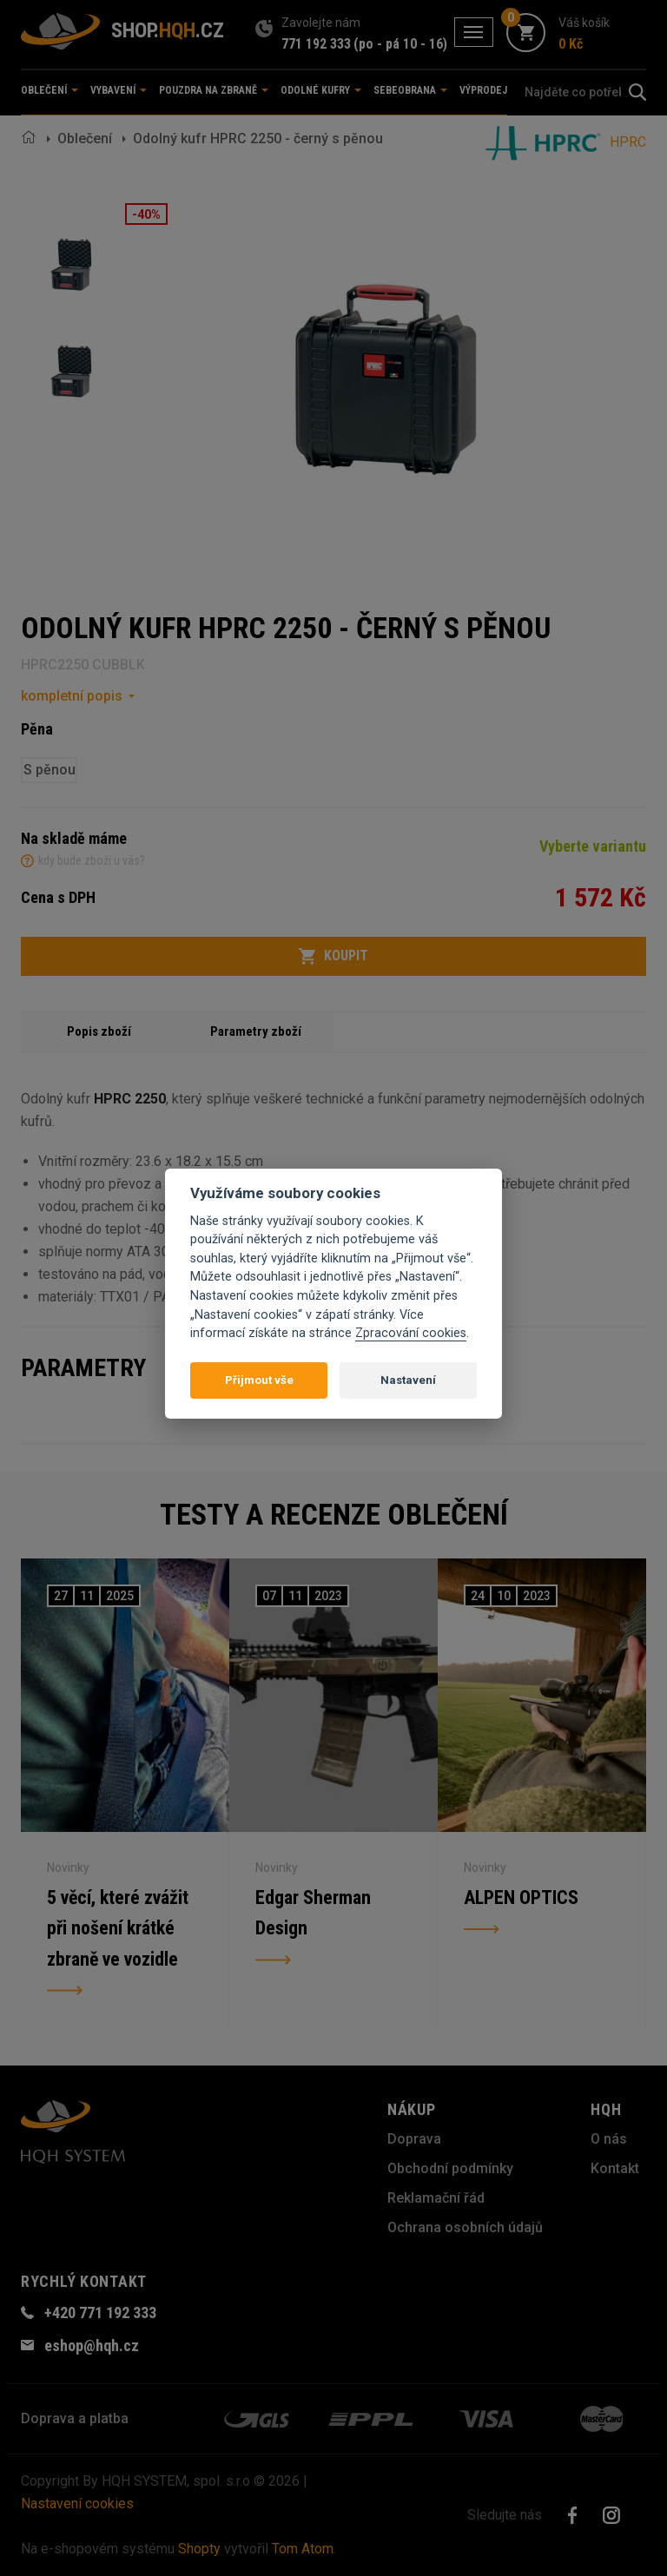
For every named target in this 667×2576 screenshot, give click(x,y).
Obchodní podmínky (450, 2168)
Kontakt (615, 2168)
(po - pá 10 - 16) (400, 44)
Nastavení (408, 1380)
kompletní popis (71, 696)
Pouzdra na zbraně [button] (213, 90)
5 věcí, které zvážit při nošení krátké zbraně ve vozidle (118, 1929)
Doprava (414, 2139)
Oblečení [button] (49, 90)
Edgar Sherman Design (313, 1913)
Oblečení (84, 138)
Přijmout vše (259, 1380)
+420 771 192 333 (100, 2312)
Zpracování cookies (410, 1333)
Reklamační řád (436, 2198)
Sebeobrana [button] (410, 90)
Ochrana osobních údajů (465, 2227)
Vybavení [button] (118, 90)
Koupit (333, 956)
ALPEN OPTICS (521, 1897)
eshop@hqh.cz (91, 2345)
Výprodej (483, 90)
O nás (609, 2139)
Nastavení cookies (77, 2503)
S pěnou (49, 769)
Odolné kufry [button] (321, 90)
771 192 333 (316, 44)
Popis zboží (99, 1031)
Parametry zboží (255, 1031)
